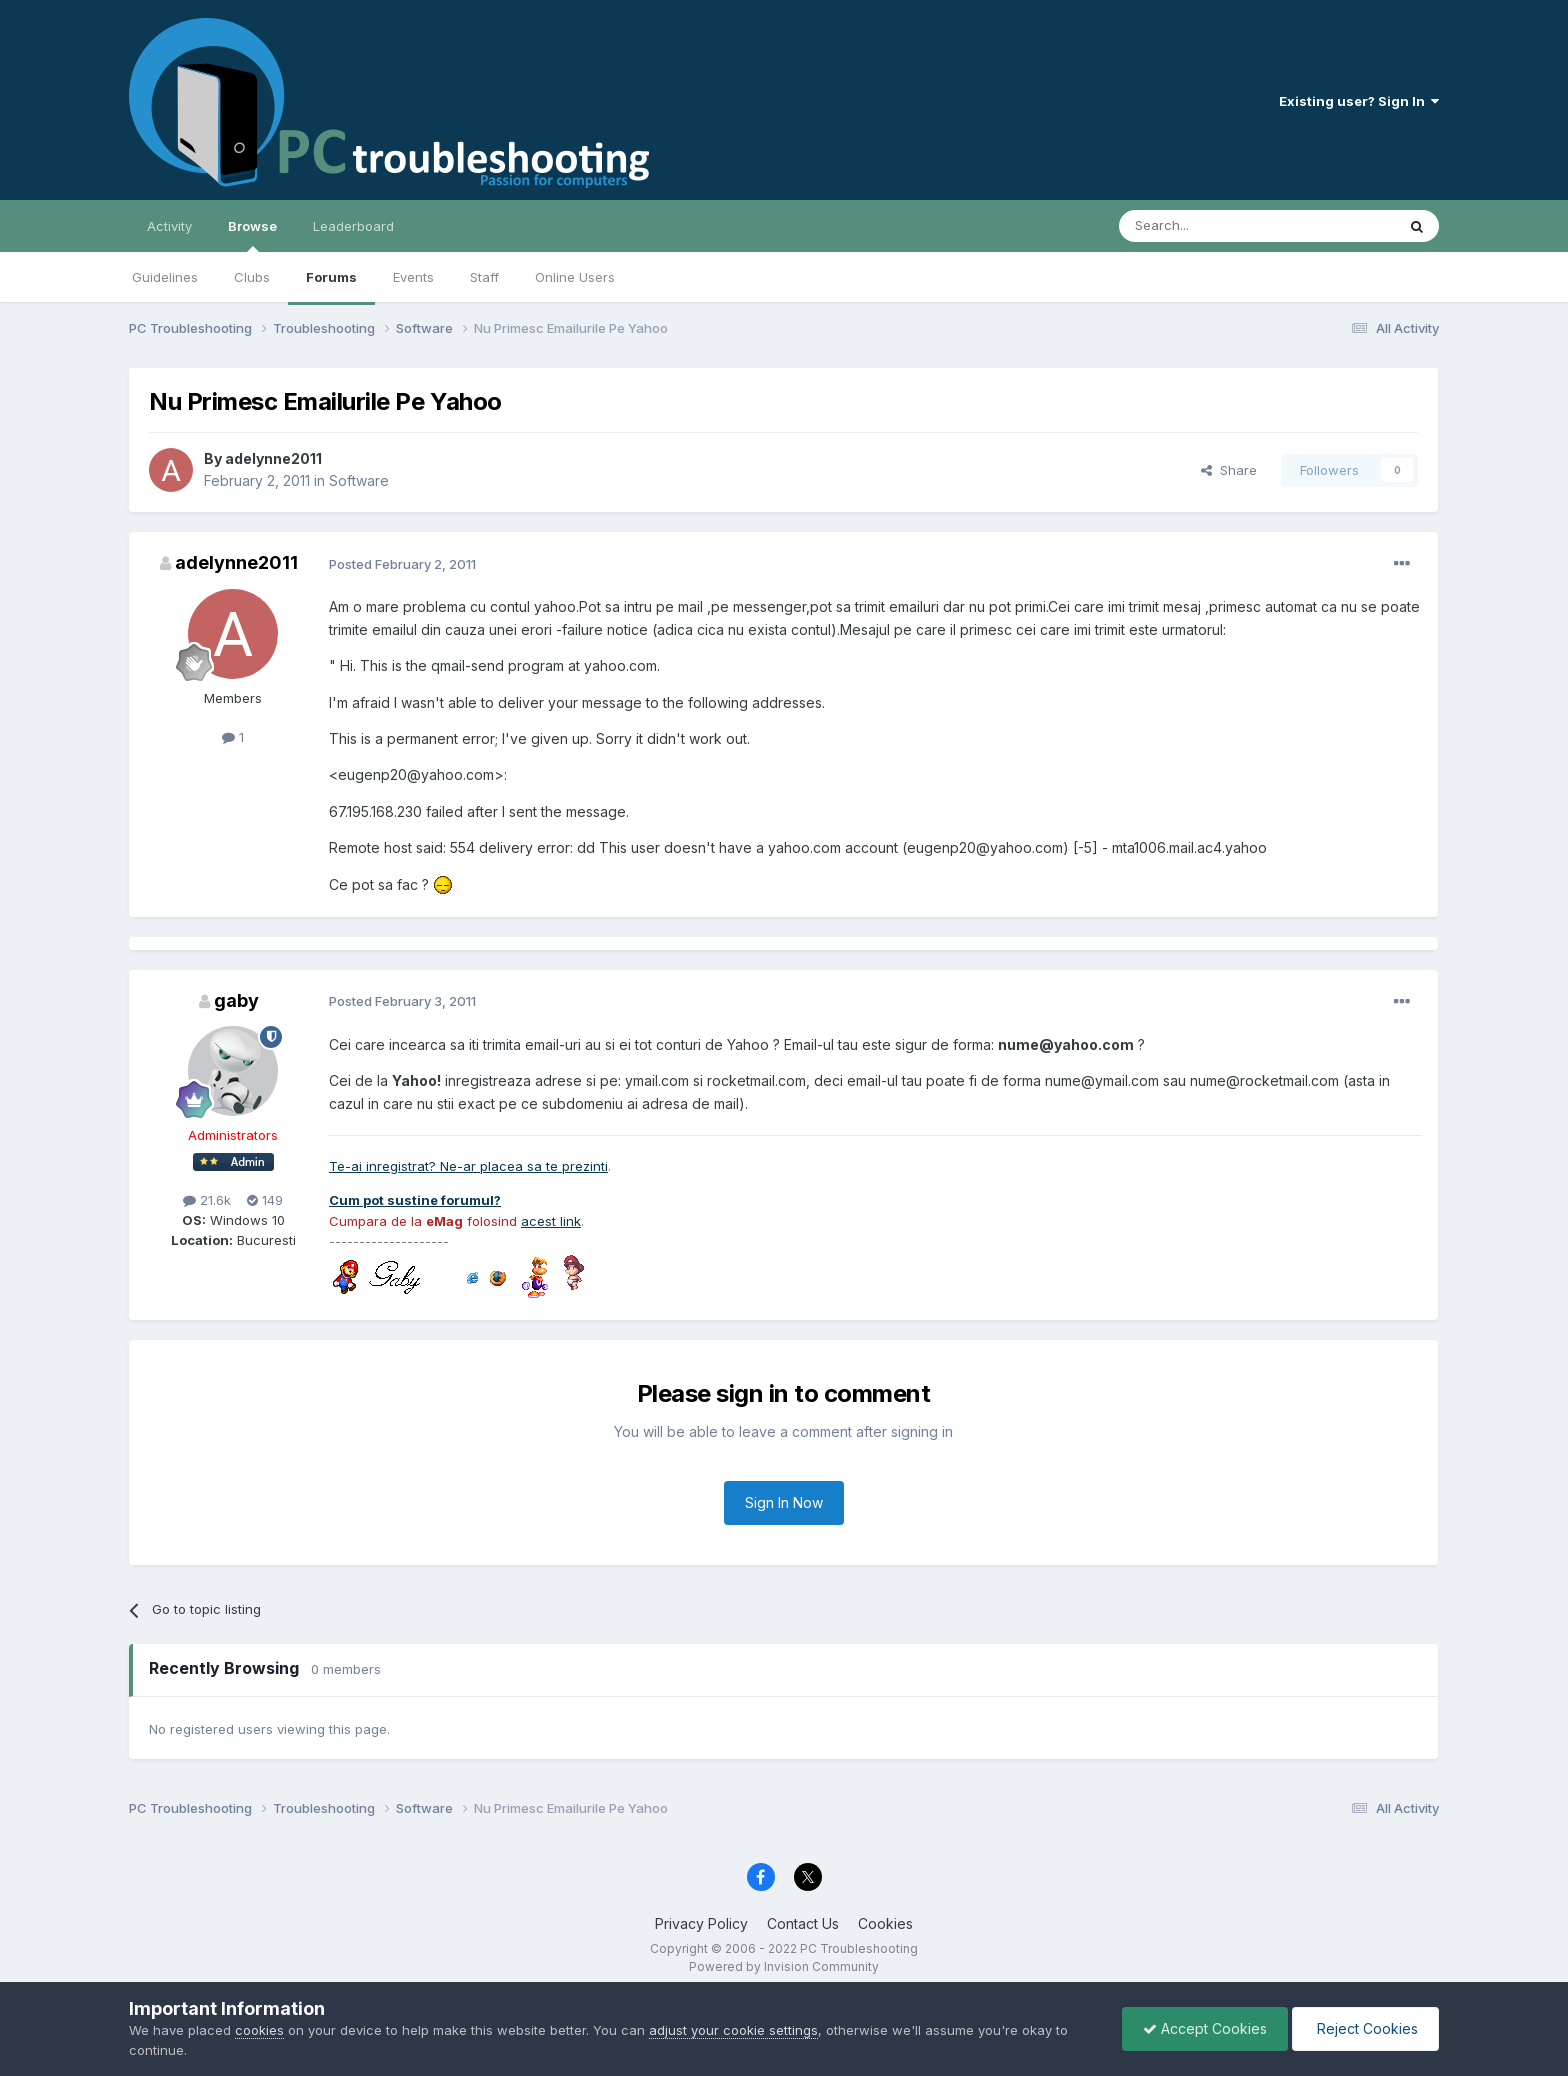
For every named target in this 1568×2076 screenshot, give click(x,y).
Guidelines (165, 277)
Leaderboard (353, 226)
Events (413, 277)
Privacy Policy (701, 1923)
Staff (484, 277)
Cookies (885, 1923)
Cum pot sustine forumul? (415, 1200)
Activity (169, 226)
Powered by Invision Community (784, 1966)
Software (359, 480)
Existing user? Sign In (1359, 101)
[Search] (1206, 226)
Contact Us (803, 1923)
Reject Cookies (1365, 2028)
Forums (331, 277)
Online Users (575, 277)
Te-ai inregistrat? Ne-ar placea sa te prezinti (468, 1166)
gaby (236, 1000)
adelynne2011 (273, 458)
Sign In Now (784, 1502)
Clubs (252, 277)
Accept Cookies (1205, 2028)
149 (265, 1200)
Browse (252, 235)
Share (1229, 470)
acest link (551, 1221)
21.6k (207, 1200)
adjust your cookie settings (733, 2030)
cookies (259, 2030)
